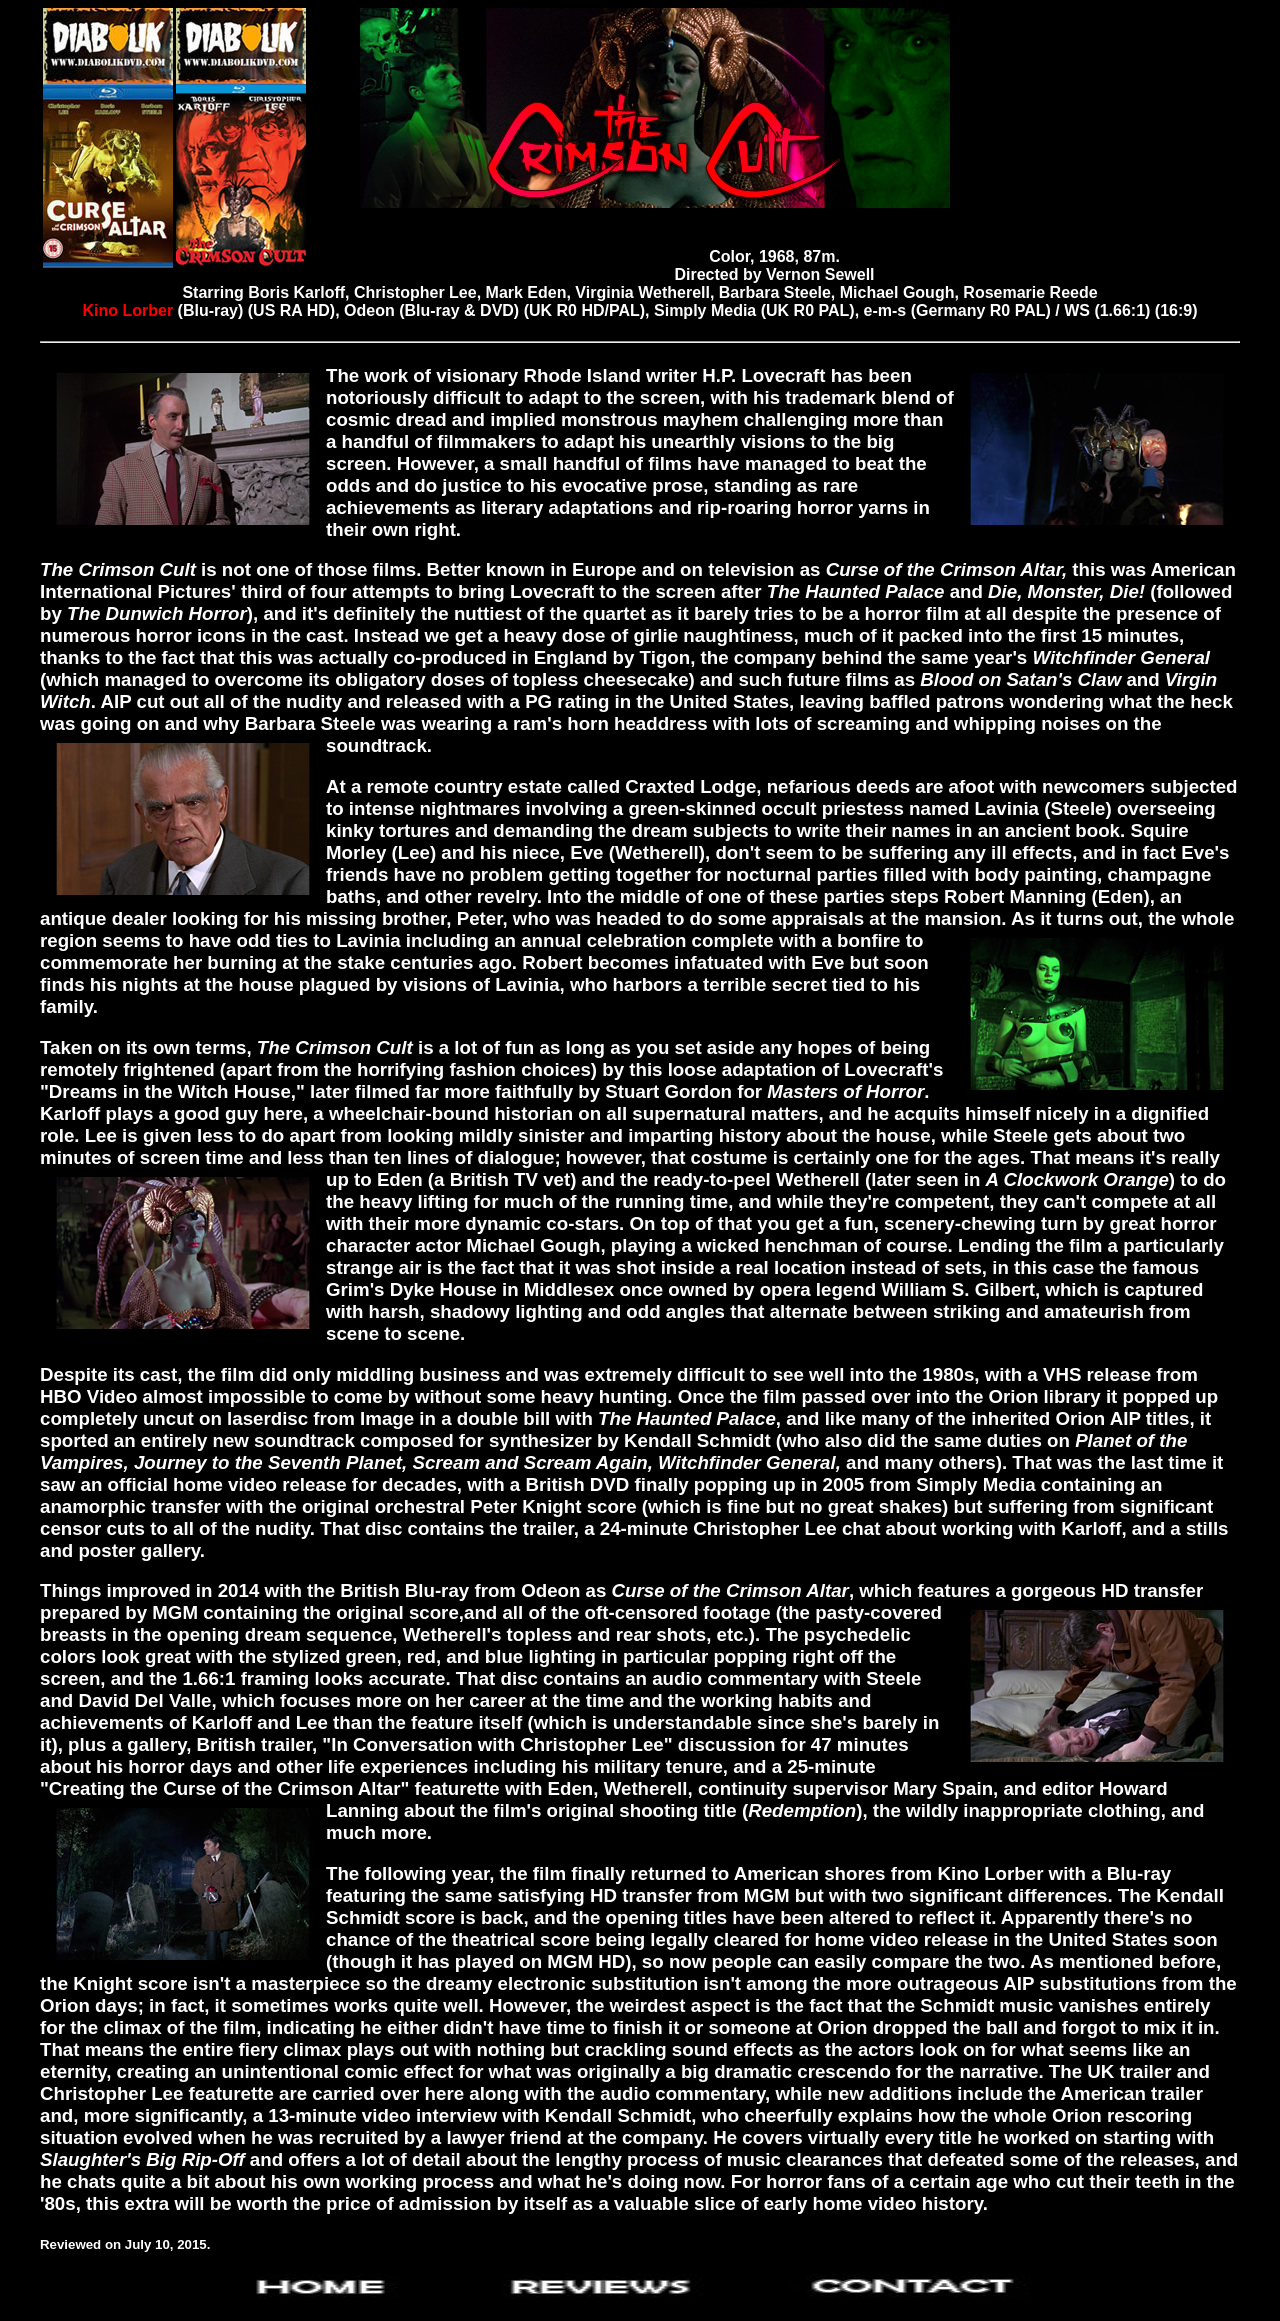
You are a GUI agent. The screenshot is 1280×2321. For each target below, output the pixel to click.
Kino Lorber (129, 310)
